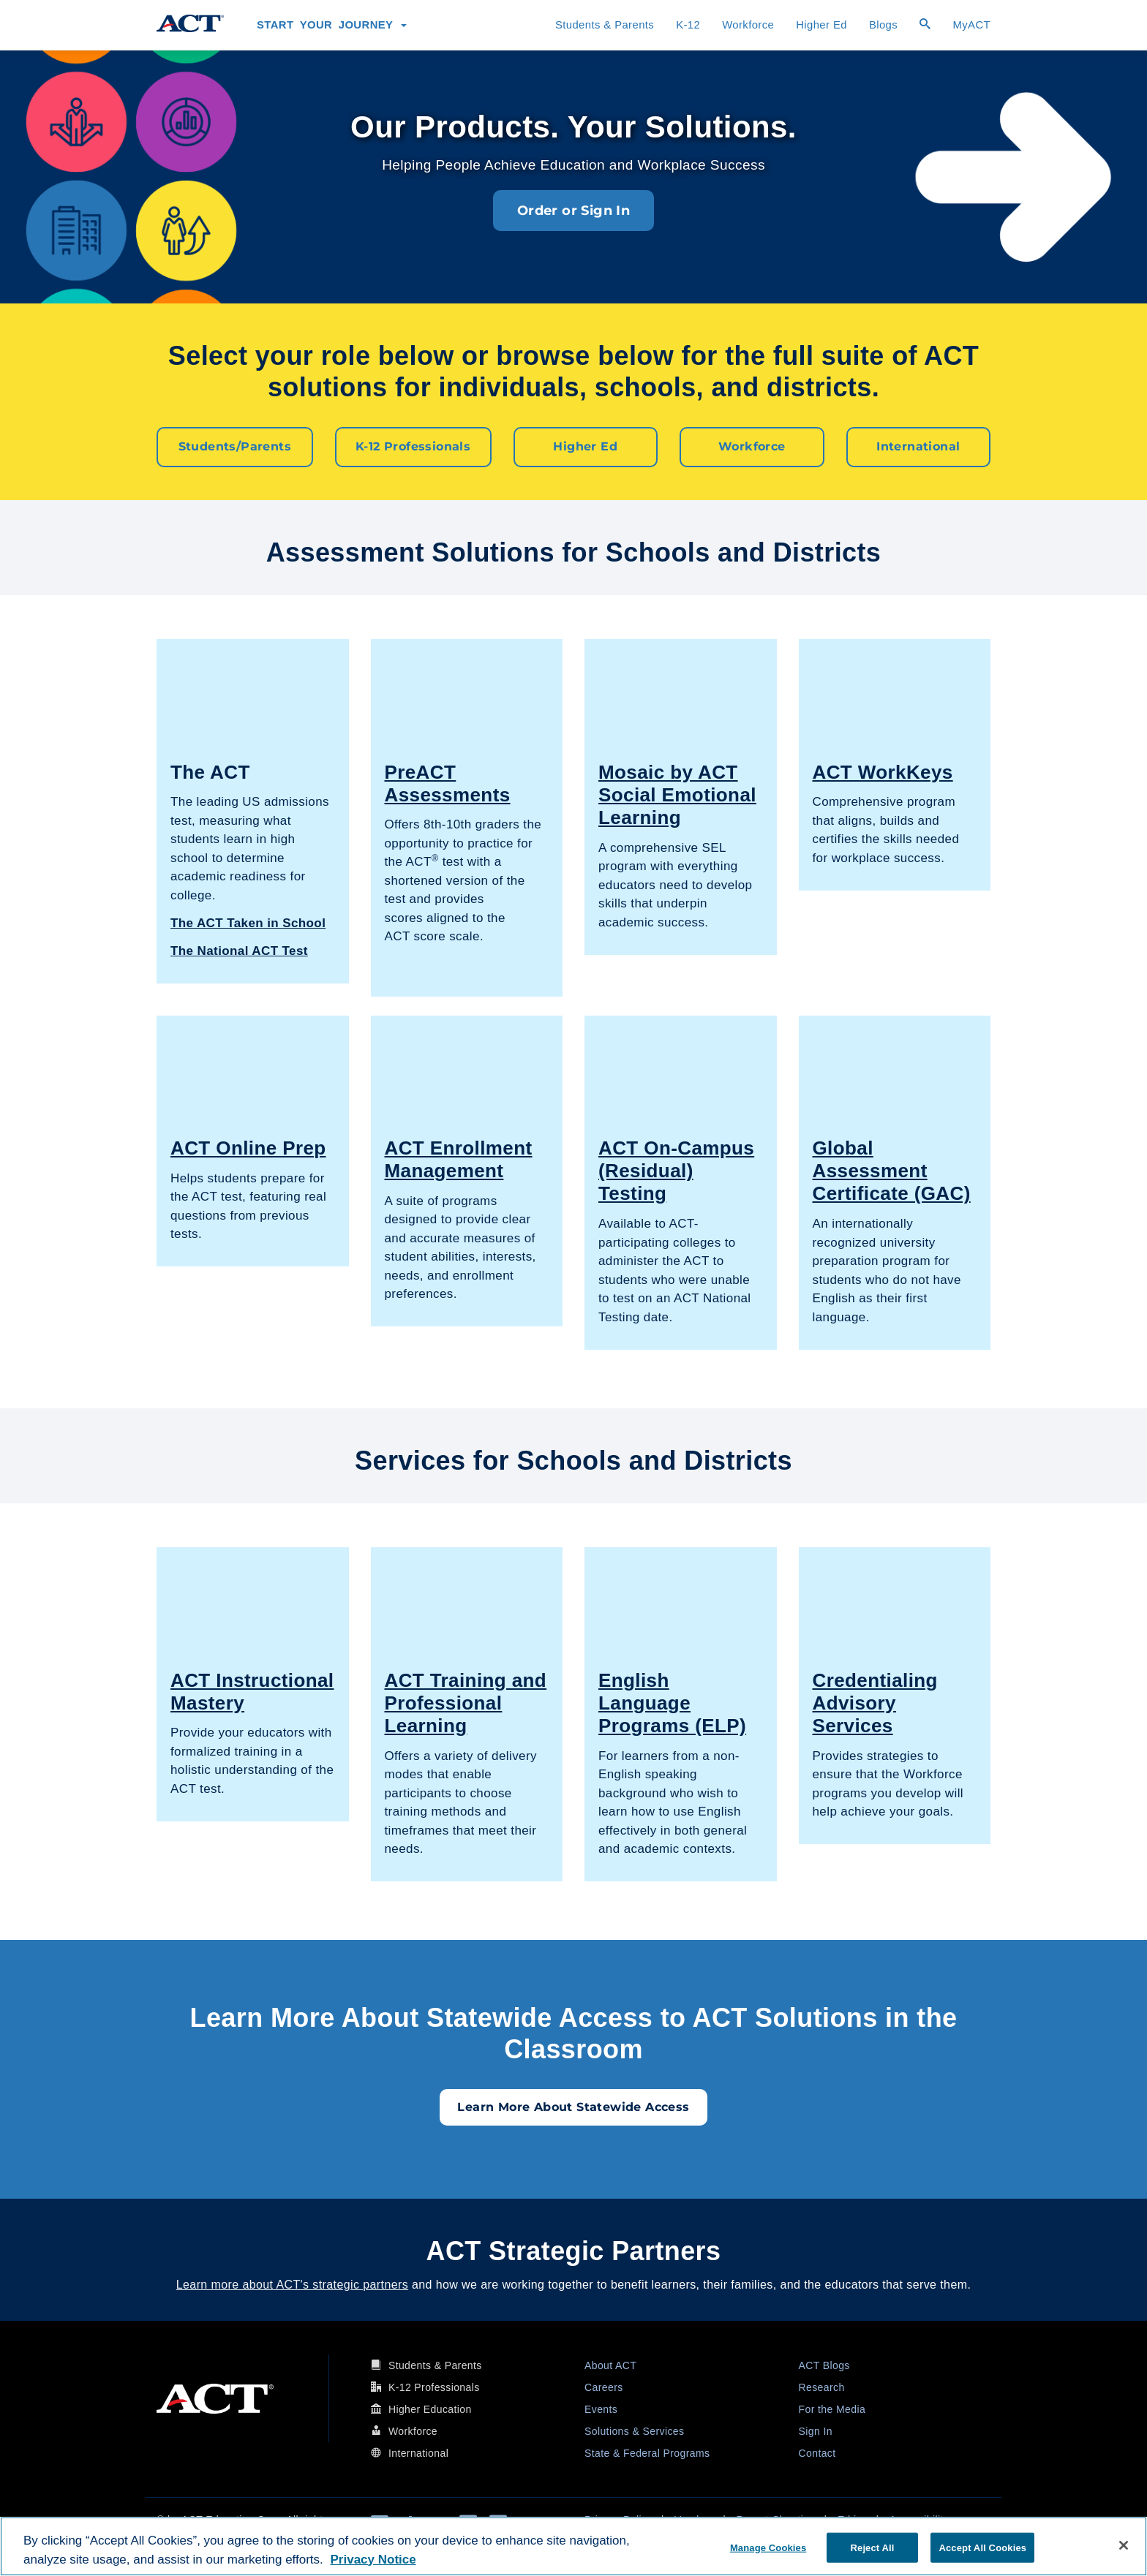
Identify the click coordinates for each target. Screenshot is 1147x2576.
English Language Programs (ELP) (672, 1702)
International (918, 446)
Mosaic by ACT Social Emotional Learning (677, 794)
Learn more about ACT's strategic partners (292, 2284)
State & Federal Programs (647, 2452)
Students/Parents (234, 446)
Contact (817, 2452)
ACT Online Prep (248, 1147)
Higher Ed (821, 25)
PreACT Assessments (448, 782)
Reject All (873, 2547)
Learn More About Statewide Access (573, 2106)
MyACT (971, 25)
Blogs (883, 25)
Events (600, 2408)
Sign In (815, 2430)
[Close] (1123, 2545)
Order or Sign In (573, 211)
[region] (573, 2546)
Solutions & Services (634, 2430)
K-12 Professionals (413, 446)
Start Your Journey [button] (332, 25)
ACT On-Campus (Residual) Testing (676, 1170)
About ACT (610, 2365)
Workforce (748, 25)
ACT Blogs (824, 2365)
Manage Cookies (768, 2547)
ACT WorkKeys (883, 771)
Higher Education (430, 2408)
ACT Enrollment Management (459, 1158)
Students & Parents (604, 25)
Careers (603, 2386)
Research (822, 2386)
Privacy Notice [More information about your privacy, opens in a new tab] (373, 2559)
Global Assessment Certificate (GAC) (892, 1170)
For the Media (832, 2408)
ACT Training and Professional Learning (466, 1702)
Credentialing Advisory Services (875, 1702)
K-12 (688, 25)
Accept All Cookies (982, 2547)
